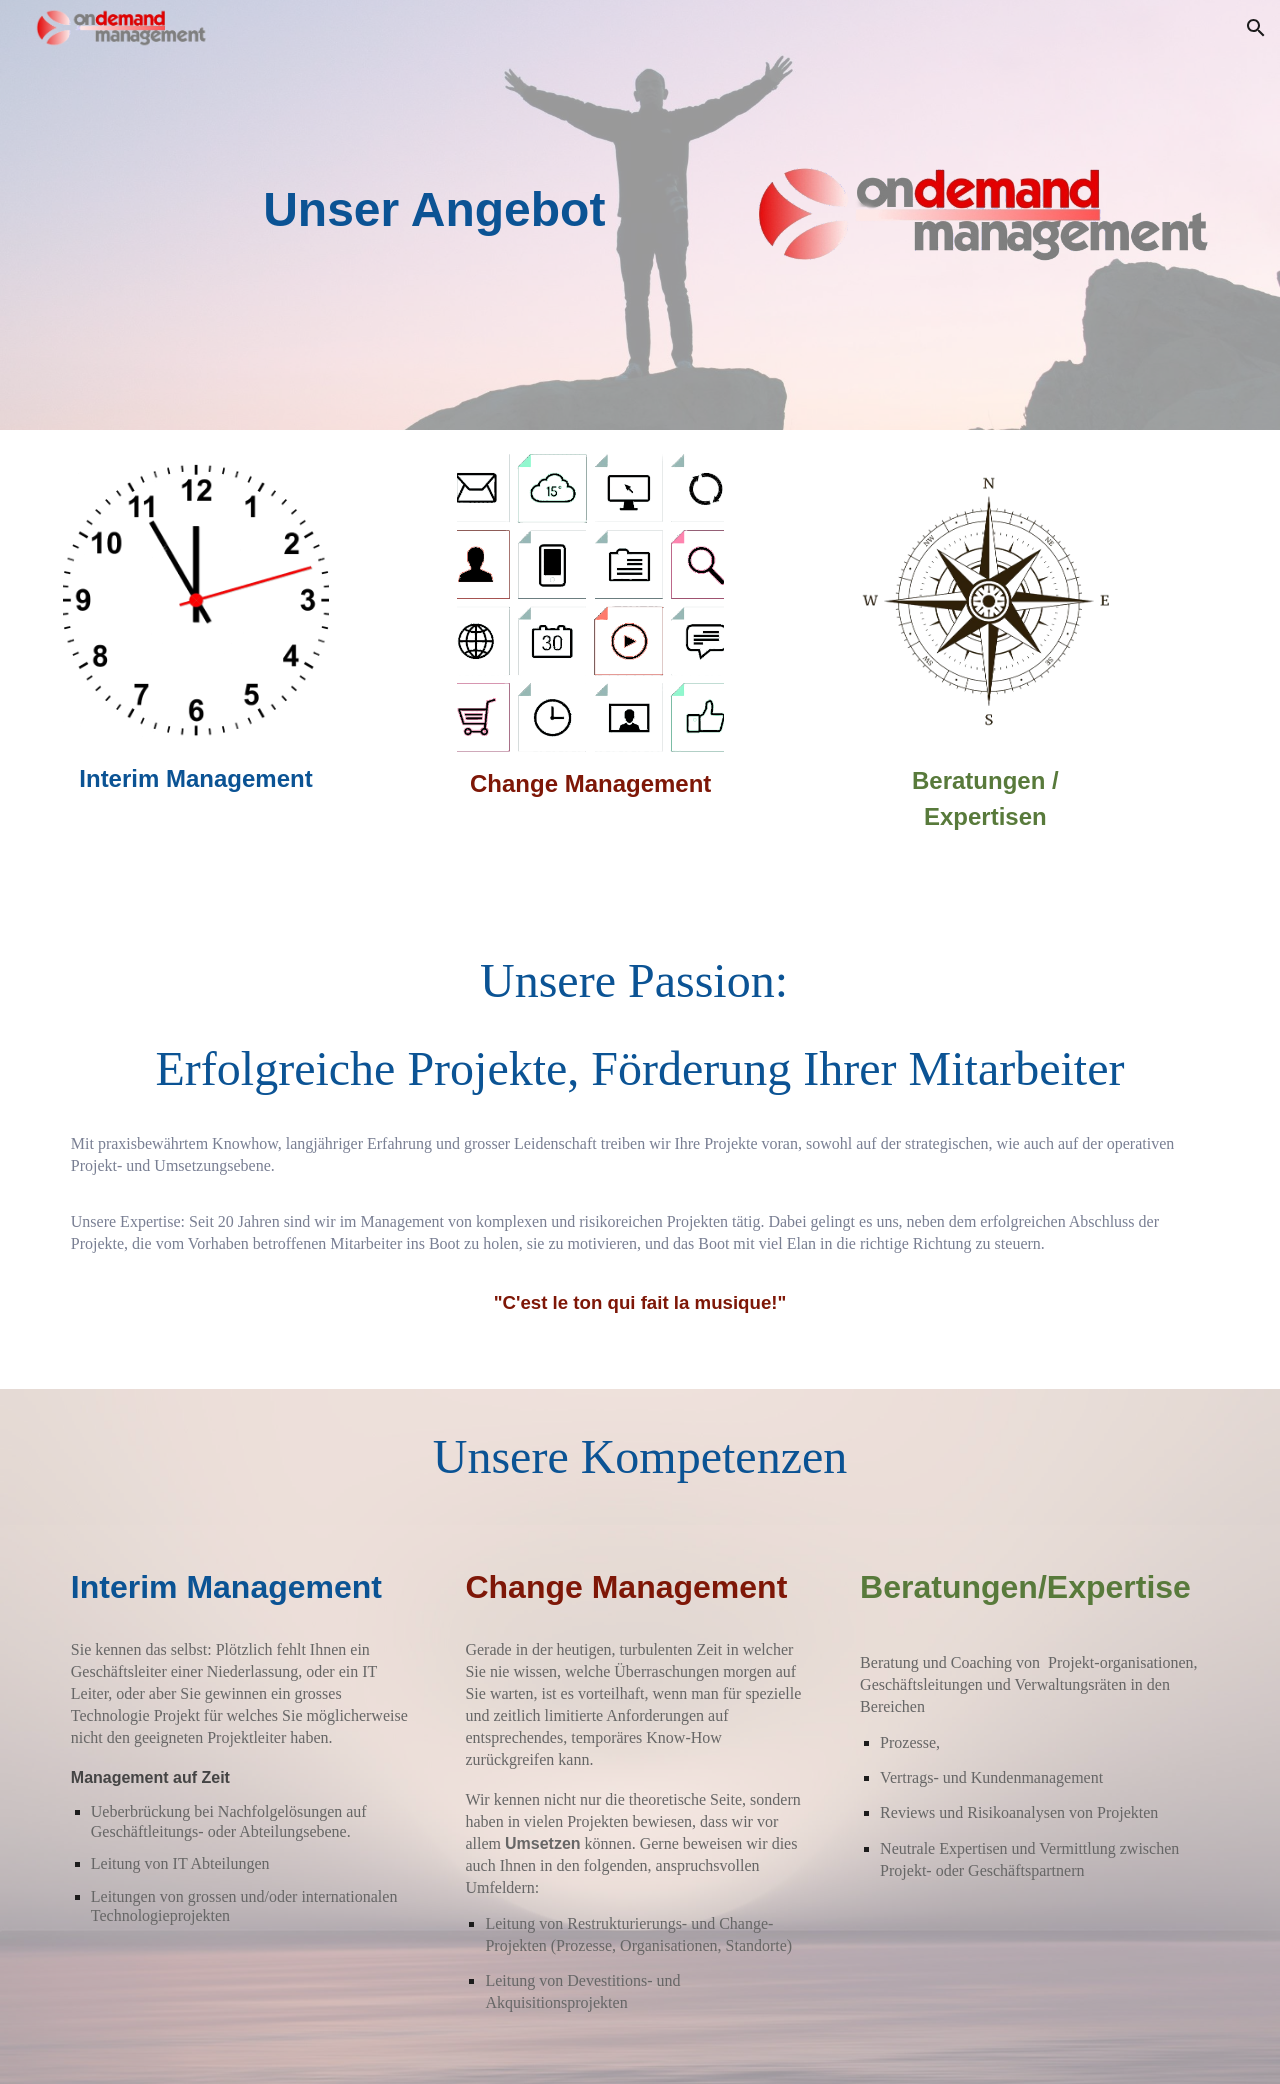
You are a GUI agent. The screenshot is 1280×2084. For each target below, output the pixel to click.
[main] (442, 210)
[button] (1256, 28)
